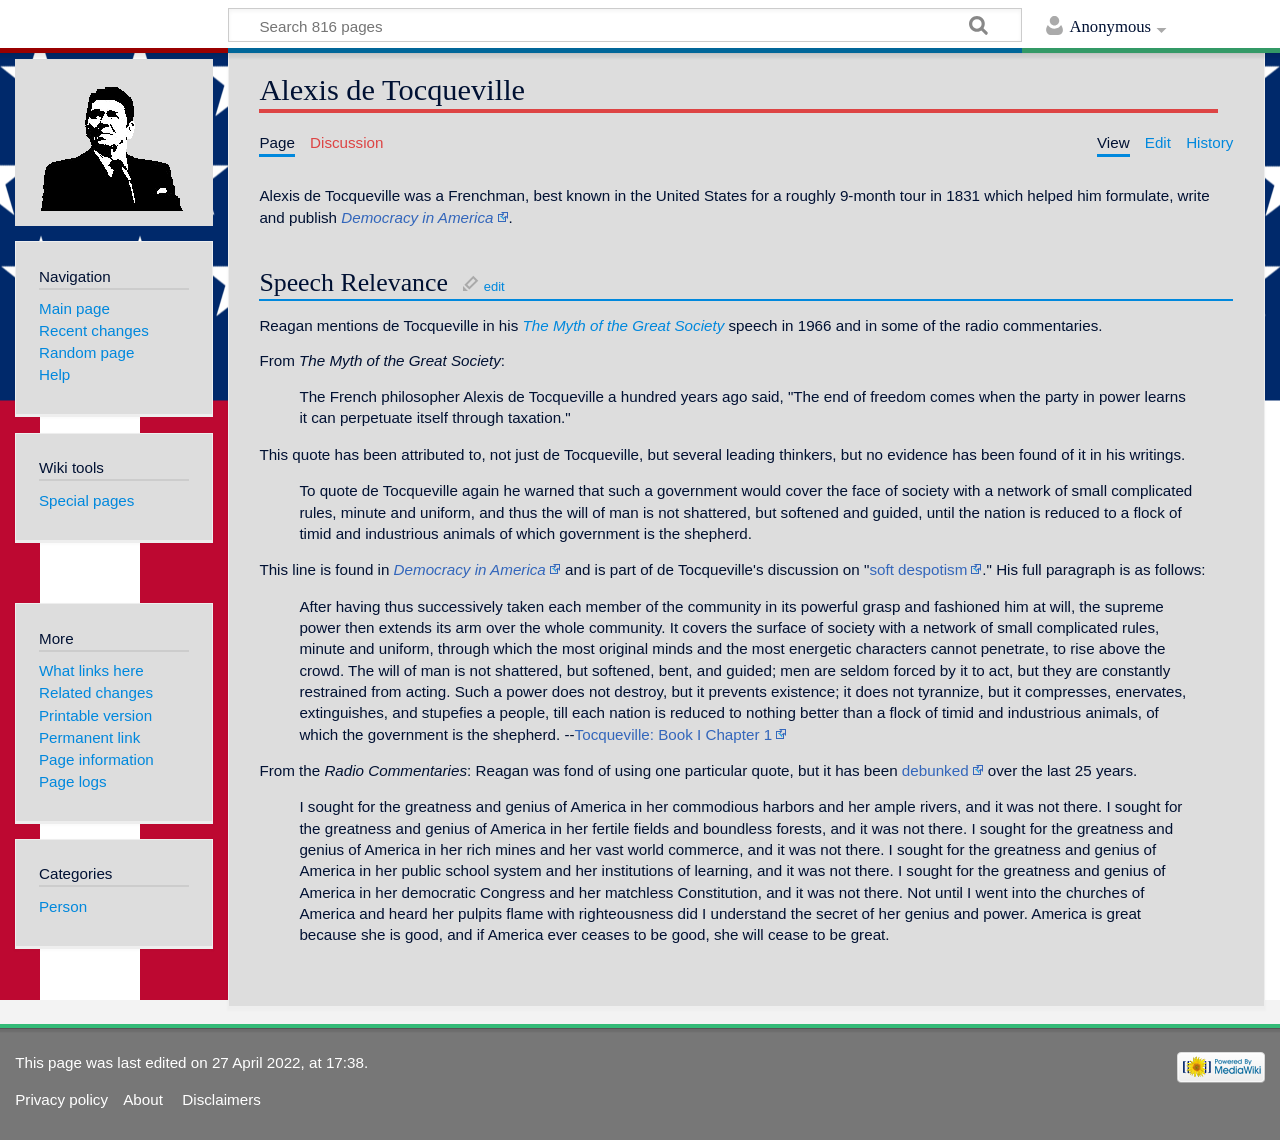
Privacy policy (61, 1099)
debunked (935, 770)
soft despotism (918, 569)
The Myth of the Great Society (624, 325)
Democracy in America (417, 217)
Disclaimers (221, 1099)
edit (494, 286)
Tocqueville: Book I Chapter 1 (674, 734)
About (145, 1099)
